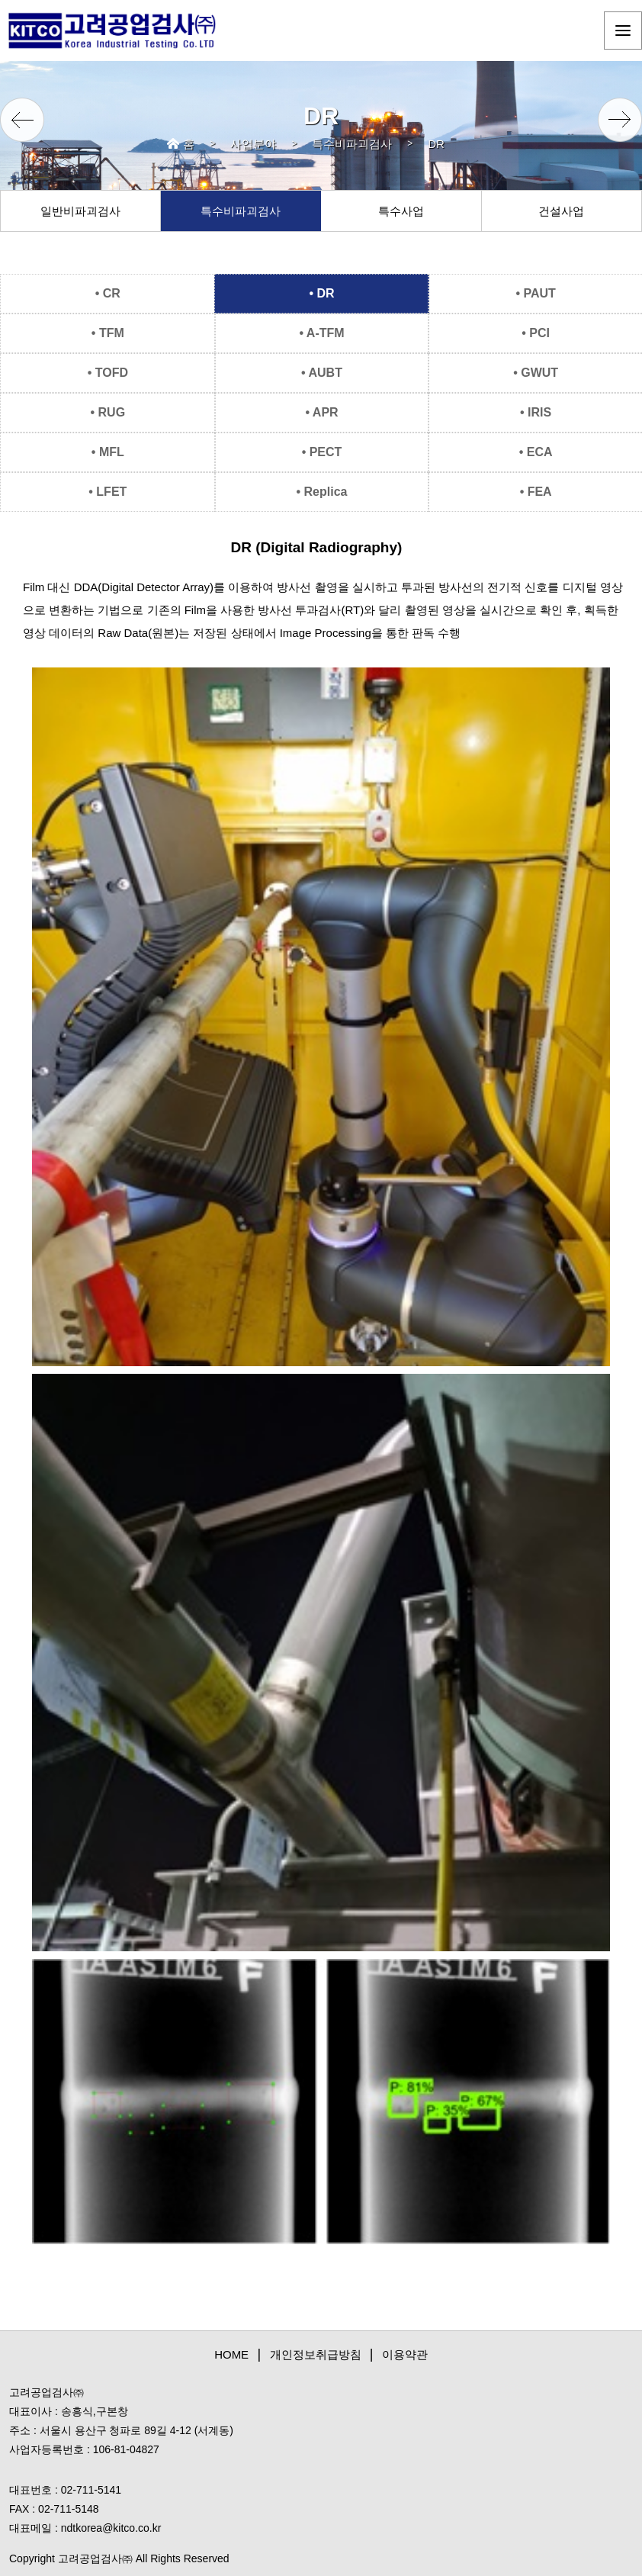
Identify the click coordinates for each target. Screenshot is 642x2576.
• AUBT (321, 372)
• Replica (322, 491)
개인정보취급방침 (315, 2354)
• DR (321, 293)
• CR (107, 293)
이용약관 (405, 2354)
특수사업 (401, 210)
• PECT (322, 451)
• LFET (107, 491)
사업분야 (253, 143)
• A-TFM (321, 332)
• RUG (108, 412)
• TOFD (108, 372)
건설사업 (561, 210)
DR (436, 143)
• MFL (107, 451)
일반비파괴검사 (80, 210)
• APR (321, 412)
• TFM (107, 332)
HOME (231, 2354)
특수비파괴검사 (352, 143)
